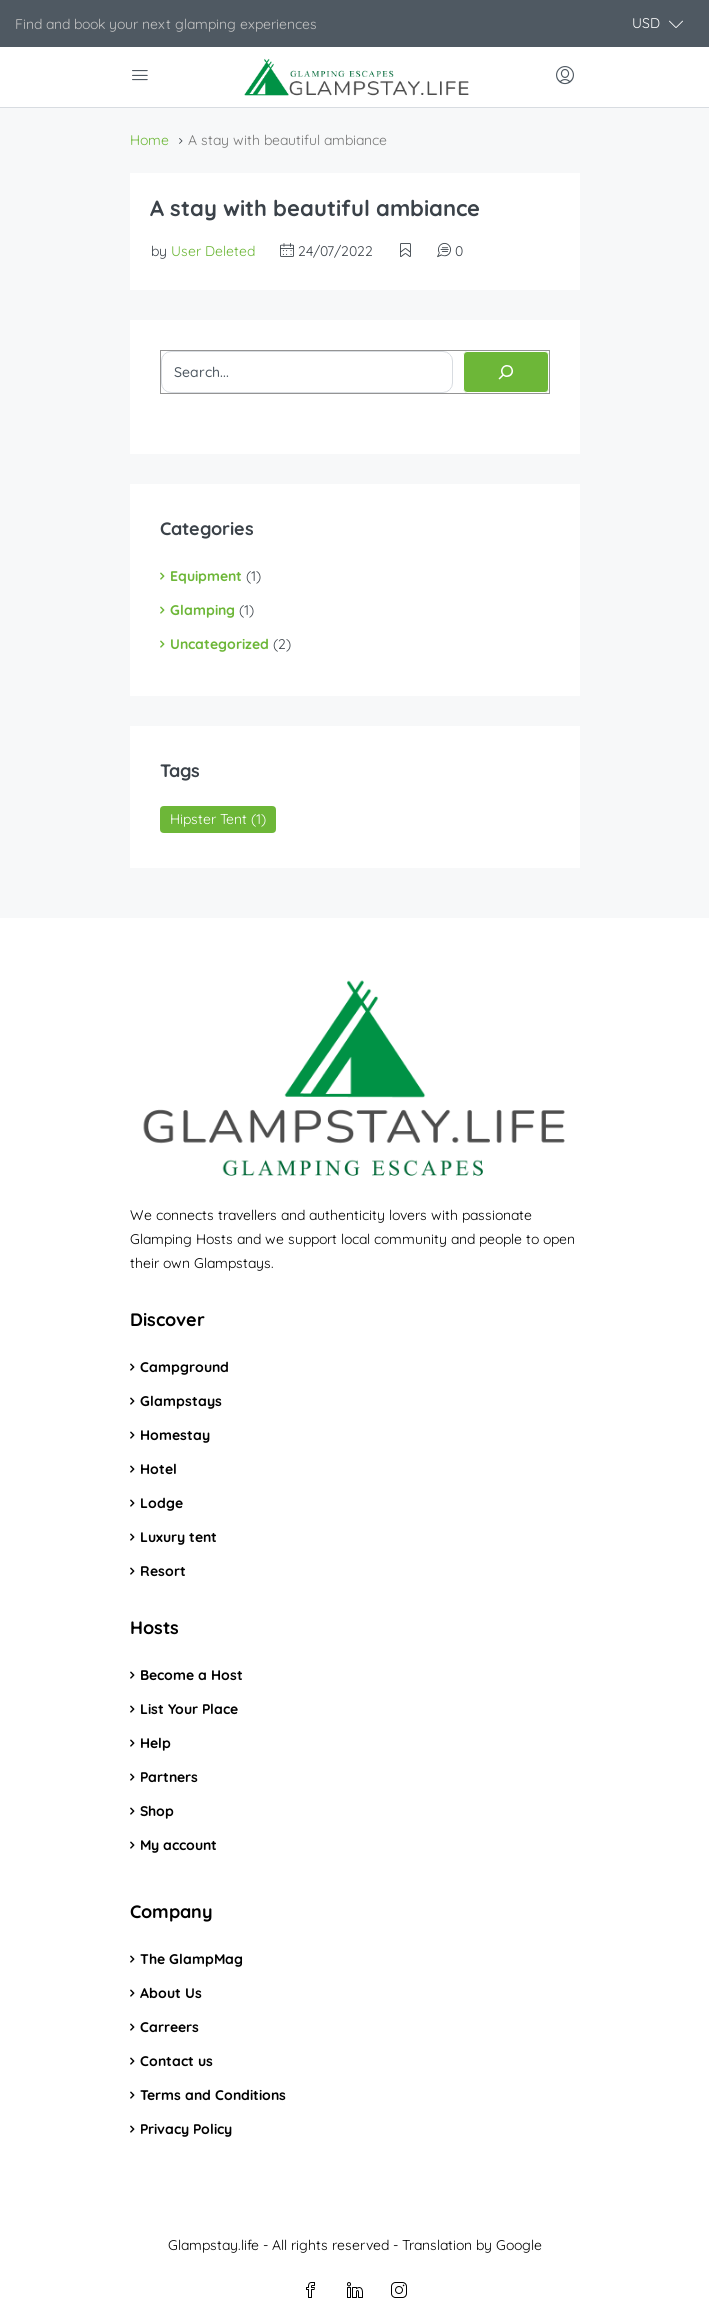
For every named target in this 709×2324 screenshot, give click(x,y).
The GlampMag (191, 1959)
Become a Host (191, 1675)
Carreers (169, 2027)
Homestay (175, 1435)
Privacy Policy (186, 2129)
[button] (657, 23)
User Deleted (213, 251)
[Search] (506, 372)
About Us (171, 1993)
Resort (163, 1571)
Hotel (158, 1469)
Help (155, 1743)
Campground (184, 1367)
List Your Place (189, 1709)
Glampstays (181, 1401)
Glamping (202, 610)
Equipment (206, 576)
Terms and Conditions (213, 2095)
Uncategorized (219, 644)
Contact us (176, 2061)
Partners (169, 1777)
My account (178, 1845)
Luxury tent (178, 1537)
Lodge (161, 1503)
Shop (157, 1811)
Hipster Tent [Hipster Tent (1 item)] (218, 819)
